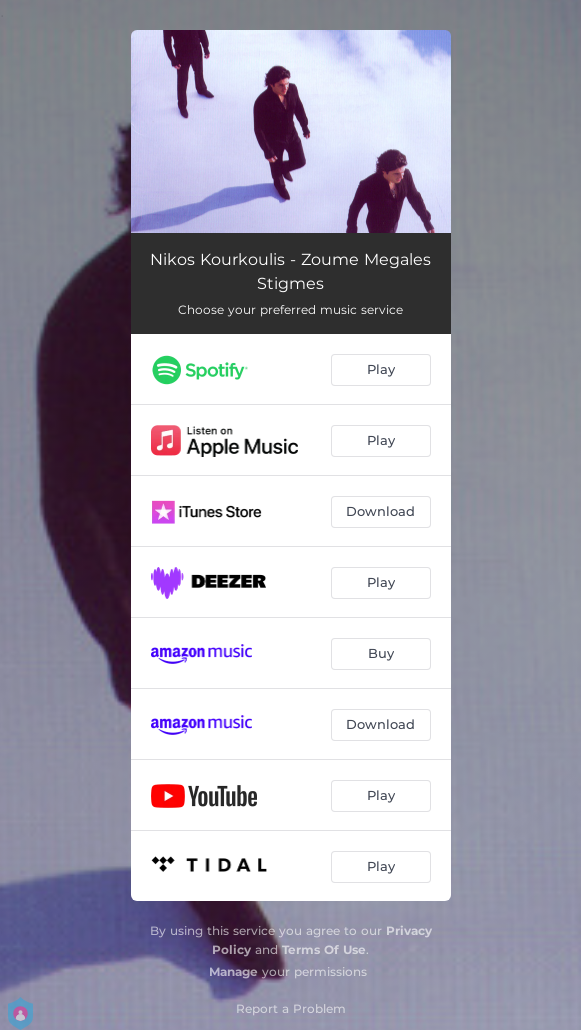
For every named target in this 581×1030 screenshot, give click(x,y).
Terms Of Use (324, 949)
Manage (233, 971)
